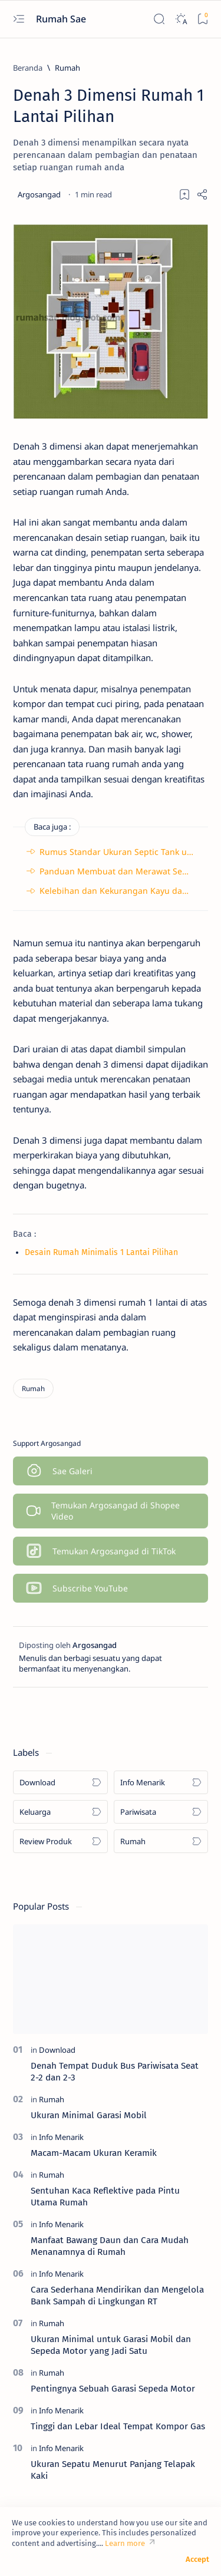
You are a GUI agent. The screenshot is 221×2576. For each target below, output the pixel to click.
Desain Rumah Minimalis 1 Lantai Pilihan (101, 1252)
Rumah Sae (62, 18)
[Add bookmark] (184, 194)
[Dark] (180, 19)
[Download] (60, 1782)
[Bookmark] (202, 19)
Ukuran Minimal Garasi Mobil (89, 2115)
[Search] (159, 19)
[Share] (202, 194)
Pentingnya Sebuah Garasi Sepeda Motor (113, 2388)
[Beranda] (27, 67)
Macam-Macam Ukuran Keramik (94, 2153)
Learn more (125, 2543)
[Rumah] (67, 67)
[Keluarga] (60, 1812)
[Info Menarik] (161, 1782)
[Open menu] (18, 19)
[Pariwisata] (161, 1812)
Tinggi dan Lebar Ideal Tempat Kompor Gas (118, 2426)
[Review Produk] (60, 1841)
